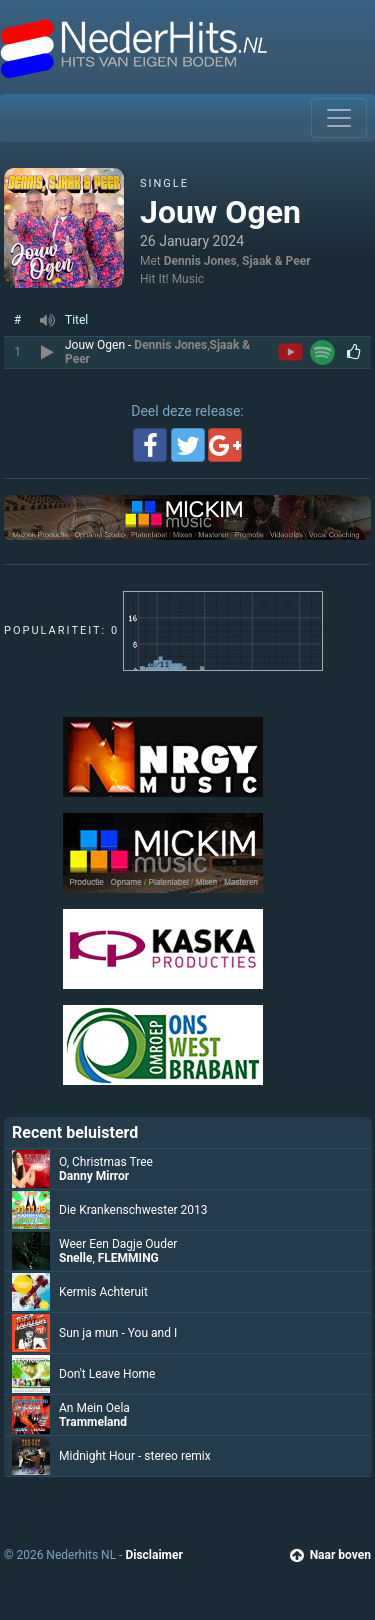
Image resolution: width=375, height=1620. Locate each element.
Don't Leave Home (107, 1374)
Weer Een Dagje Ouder (118, 1244)
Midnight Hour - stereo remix (135, 1456)
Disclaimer (153, 1555)
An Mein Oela (94, 1408)
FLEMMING (128, 1258)
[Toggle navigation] (339, 118)
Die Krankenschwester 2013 (133, 1210)
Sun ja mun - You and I (118, 1333)
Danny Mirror (94, 1176)
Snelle (75, 1258)
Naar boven (330, 1555)
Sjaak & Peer (276, 261)
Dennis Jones (200, 261)
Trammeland (93, 1422)
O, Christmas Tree (106, 1162)
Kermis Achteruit (103, 1292)
